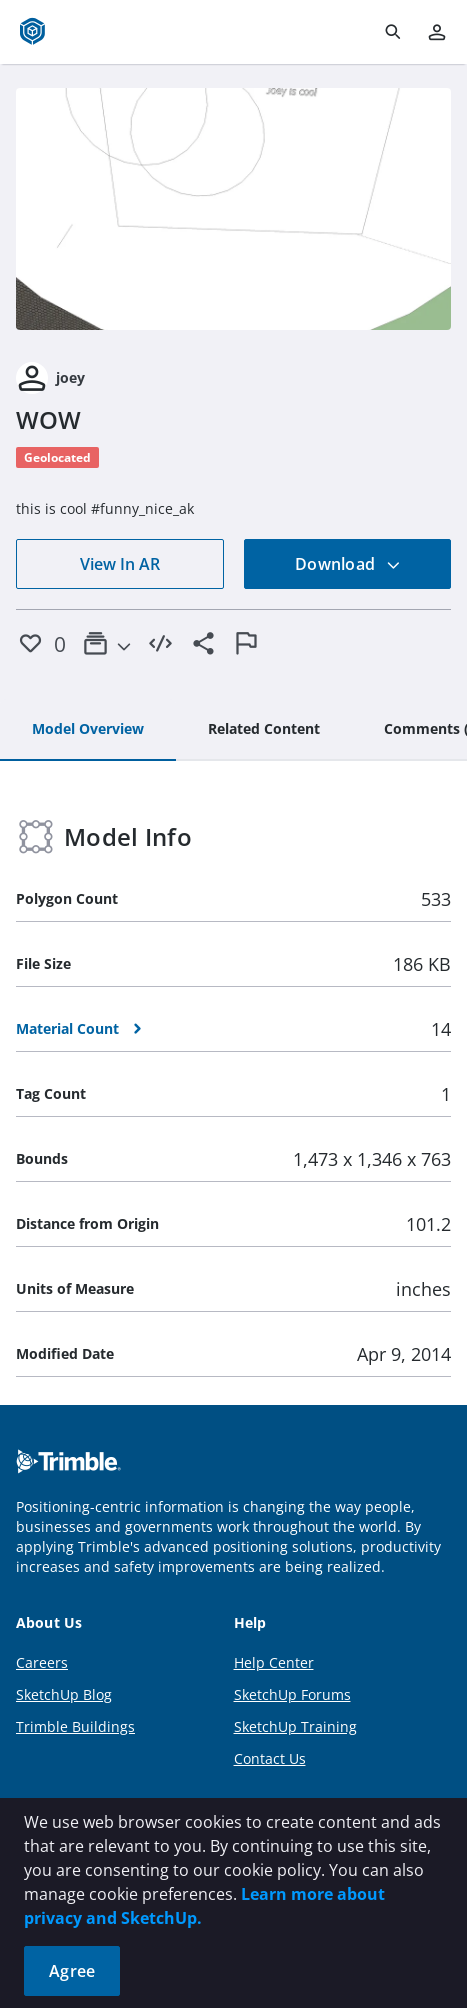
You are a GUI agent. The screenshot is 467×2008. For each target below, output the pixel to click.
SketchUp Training (295, 1726)
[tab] (88, 730)
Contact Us (270, 1758)
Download (348, 564)
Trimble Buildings (75, 1726)
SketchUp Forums (292, 1694)
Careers (42, 1662)
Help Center (274, 1662)
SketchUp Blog (64, 1694)
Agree (72, 1971)
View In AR (120, 564)
